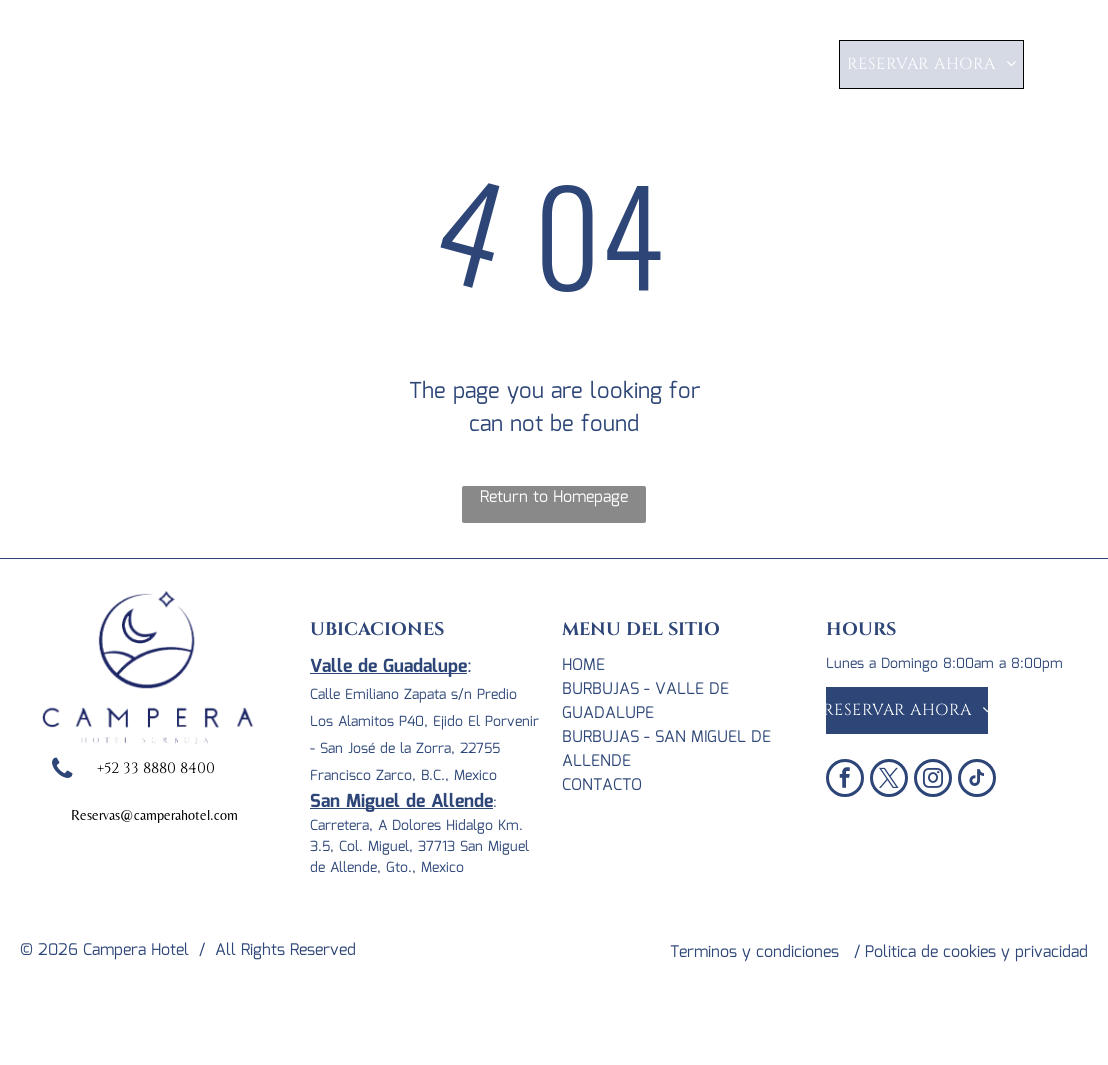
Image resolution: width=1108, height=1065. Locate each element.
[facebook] (845, 780)
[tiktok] (977, 780)
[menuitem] (393, 67)
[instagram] (933, 780)
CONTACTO (602, 785)
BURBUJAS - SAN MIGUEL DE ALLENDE (666, 749)
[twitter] (889, 780)
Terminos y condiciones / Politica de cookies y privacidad (879, 952)
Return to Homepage (554, 498)
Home (583, 665)
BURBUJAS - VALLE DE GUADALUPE (645, 701)
